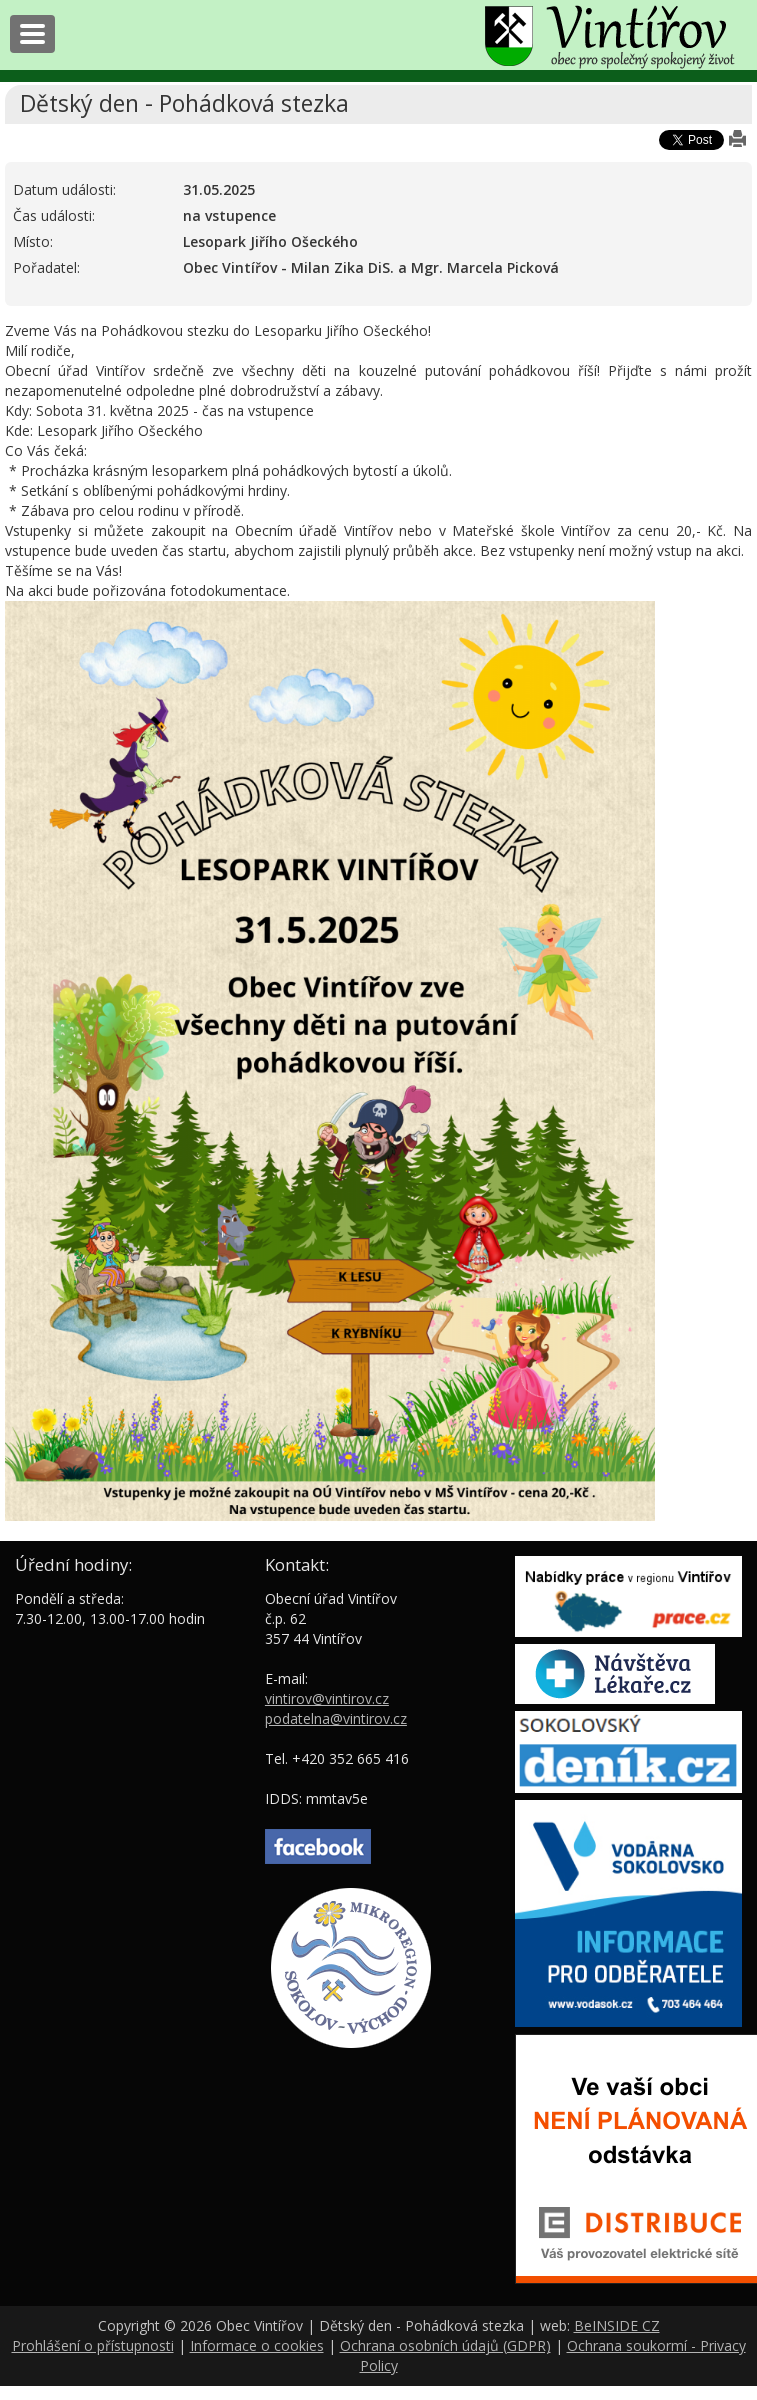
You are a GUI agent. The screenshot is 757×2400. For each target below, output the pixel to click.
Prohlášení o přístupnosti (93, 2345)
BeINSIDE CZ (617, 2325)
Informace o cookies (257, 2345)
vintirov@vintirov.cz (327, 1698)
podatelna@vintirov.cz (336, 1718)
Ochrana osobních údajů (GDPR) (445, 2345)
